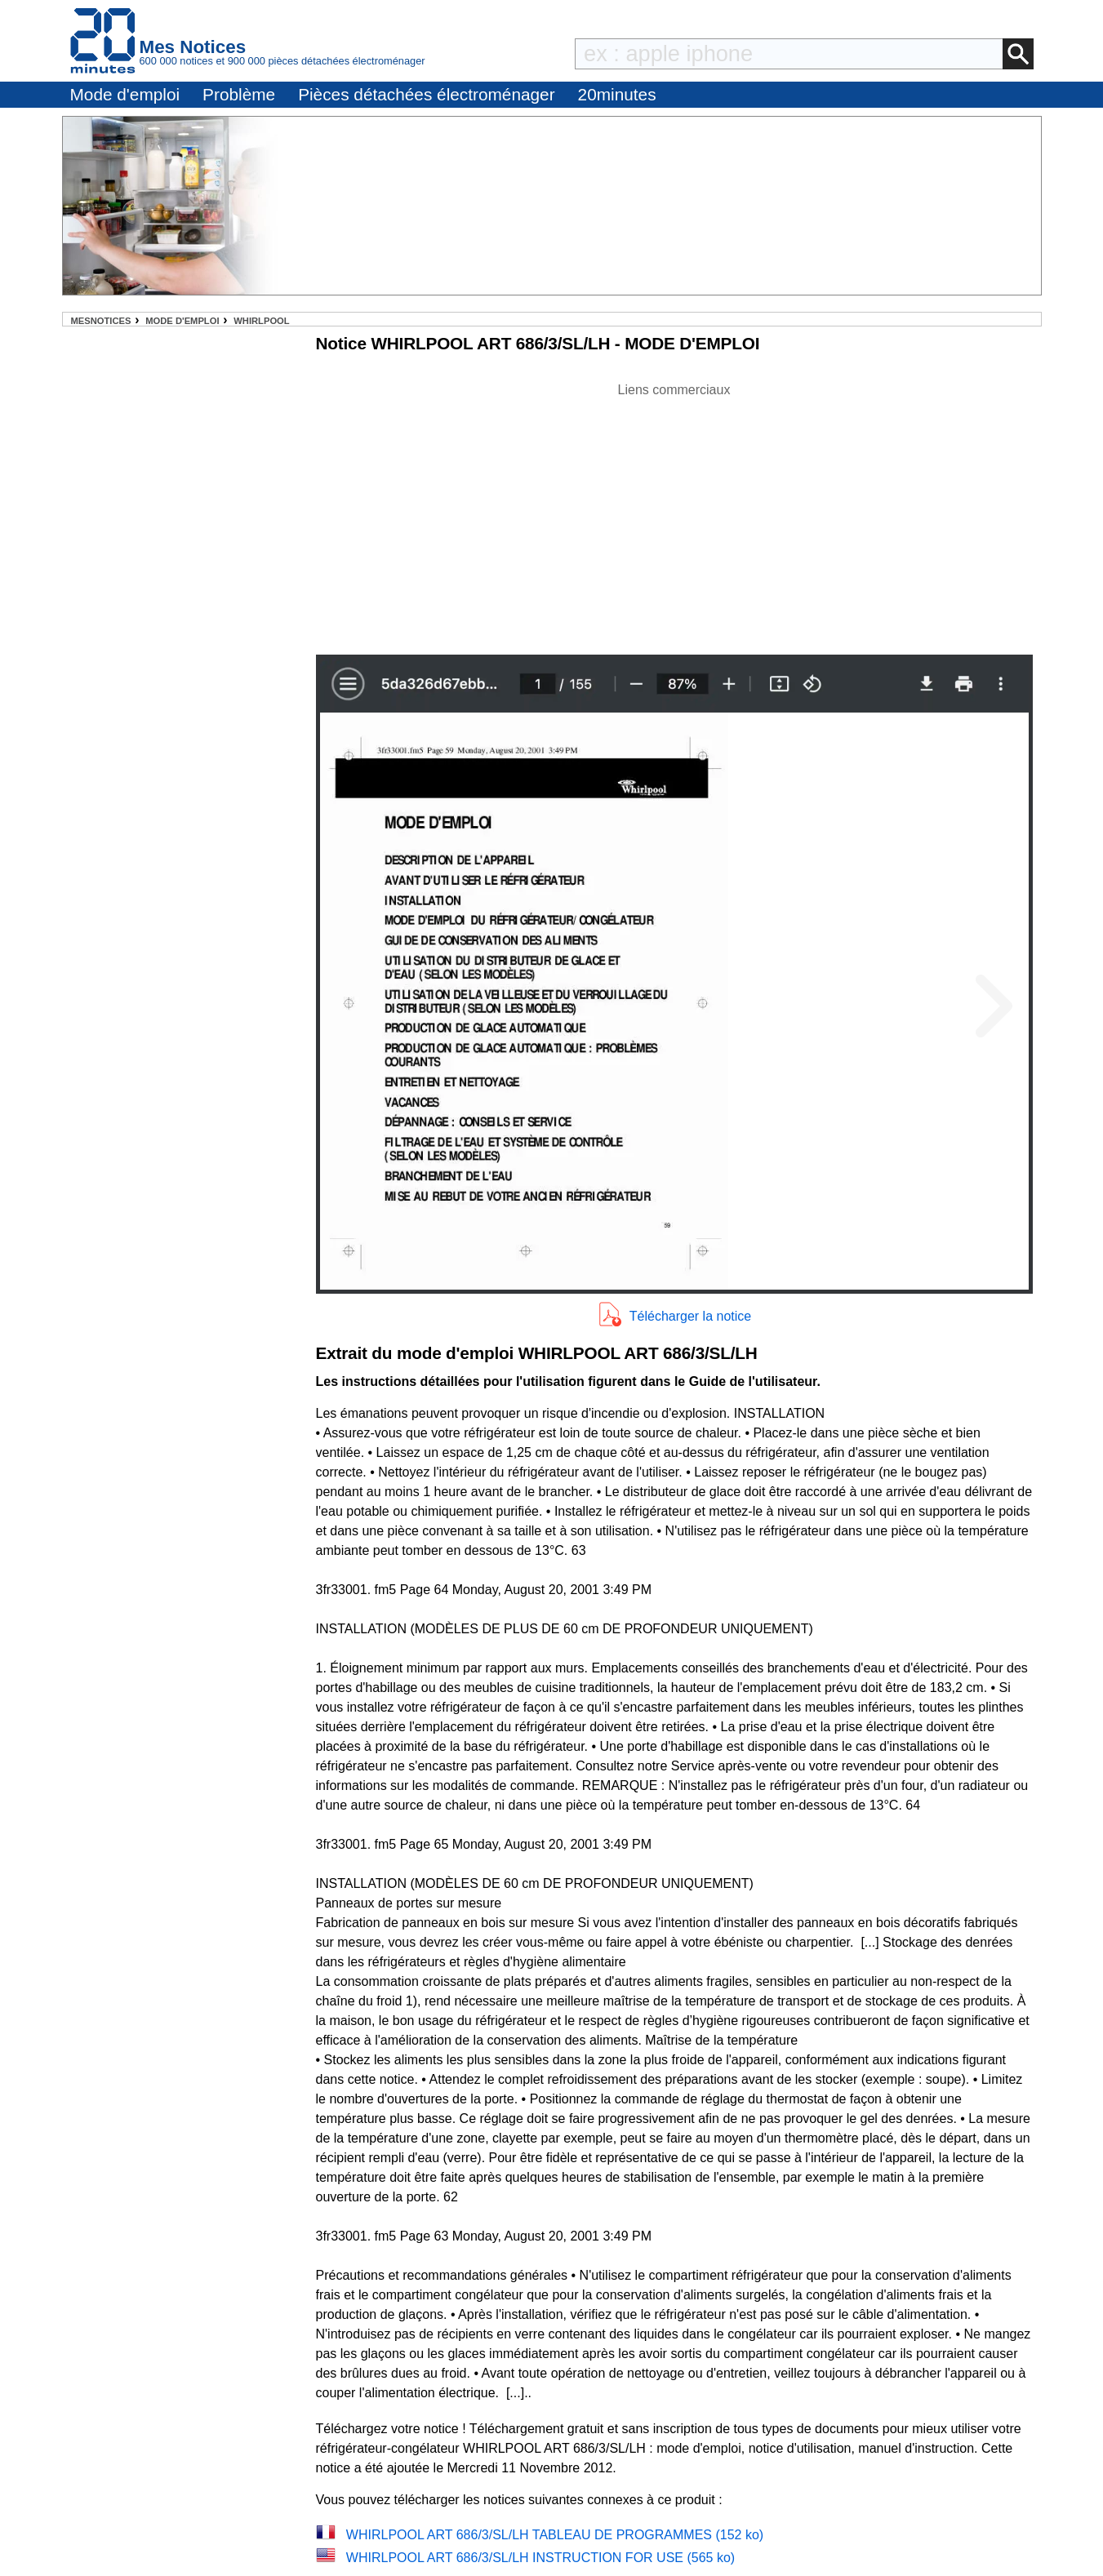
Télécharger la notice (690, 1316)
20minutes (617, 94)
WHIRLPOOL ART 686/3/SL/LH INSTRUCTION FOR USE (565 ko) (540, 2558)
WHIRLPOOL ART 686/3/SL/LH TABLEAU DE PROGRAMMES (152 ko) (554, 2535)
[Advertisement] (674, 514)
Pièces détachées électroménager (426, 94)
